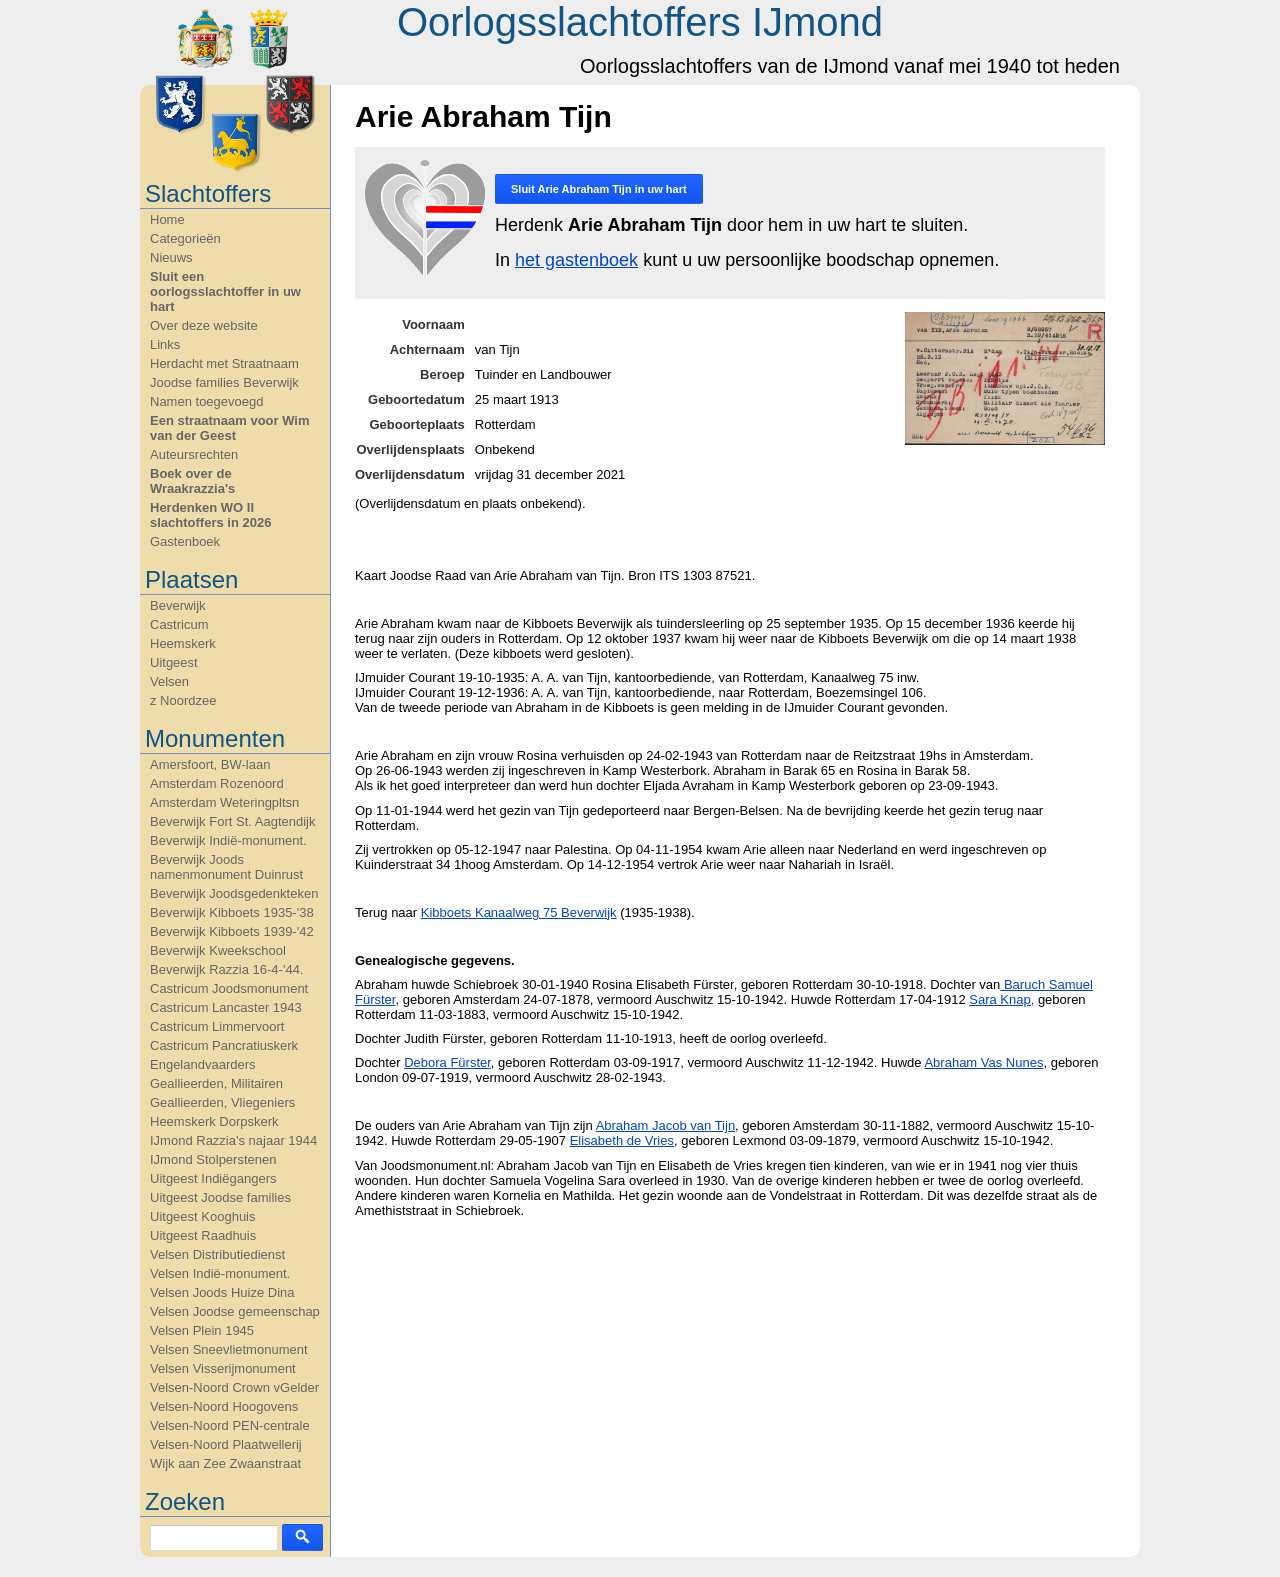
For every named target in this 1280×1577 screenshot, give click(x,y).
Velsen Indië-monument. (220, 1273)
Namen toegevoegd (206, 401)
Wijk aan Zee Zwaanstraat (225, 1463)
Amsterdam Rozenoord (217, 783)
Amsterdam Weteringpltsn (224, 802)
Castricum (179, 624)
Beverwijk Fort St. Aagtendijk (232, 821)
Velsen (169, 681)
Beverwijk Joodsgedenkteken (234, 893)
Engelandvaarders (203, 1064)
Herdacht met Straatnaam (224, 363)
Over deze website (204, 325)
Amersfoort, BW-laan (210, 764)
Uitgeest (174, 662)
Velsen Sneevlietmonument (229, 1349)
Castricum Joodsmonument (229, 988)
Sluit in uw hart (599, 189)
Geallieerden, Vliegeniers (222, 1102)
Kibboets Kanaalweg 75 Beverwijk (519, 912)
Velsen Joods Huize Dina (222, 1292)
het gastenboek (576, 260)
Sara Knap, (1001, 999)
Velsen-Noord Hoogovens (224, 1406)
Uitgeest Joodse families (220, 1197)
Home (167, 219)
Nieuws (171, 257)
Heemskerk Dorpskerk (214, 1121)
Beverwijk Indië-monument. (228, 840)
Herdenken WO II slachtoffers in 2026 (210, 515)
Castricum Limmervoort (217, 1026)
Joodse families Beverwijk (224, 382)
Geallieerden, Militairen (216, 1083)
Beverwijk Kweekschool (218, 950)
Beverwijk (178, 605)
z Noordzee (183, 700)
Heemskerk (183, 643)
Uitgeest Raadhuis (203, 1235)
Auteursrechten (194, 454)
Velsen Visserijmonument (223, 1368)
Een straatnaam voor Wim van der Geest (230, 428)
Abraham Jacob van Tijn (665, 1125)
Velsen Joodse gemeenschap (235, 1311)
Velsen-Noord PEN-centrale (230, 1425)
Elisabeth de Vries (622, 1140)
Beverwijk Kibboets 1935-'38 (232, 912)
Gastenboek (185, 541)
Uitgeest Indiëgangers (213, 1178)
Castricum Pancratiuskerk (224, 1045)
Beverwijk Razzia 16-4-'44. (227, 969)
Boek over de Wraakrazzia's (192, 481)
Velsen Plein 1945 (202, 1330)
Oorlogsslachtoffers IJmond (640, 22)
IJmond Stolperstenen (213, 1159)
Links (165, 344)
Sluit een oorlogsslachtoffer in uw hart (225, 291)
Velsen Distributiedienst (217, 1254)
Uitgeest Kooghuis (203, 1216)
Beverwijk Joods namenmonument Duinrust (226, 867)
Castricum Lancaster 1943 (226, 1007)
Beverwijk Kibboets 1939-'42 (232, 931)
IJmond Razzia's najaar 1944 (233, 1140)
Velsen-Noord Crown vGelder (234, 1387)
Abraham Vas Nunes (983, 1062)
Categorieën (185, 238)
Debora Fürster (447, 1062)
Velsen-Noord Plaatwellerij (226, 1444)
